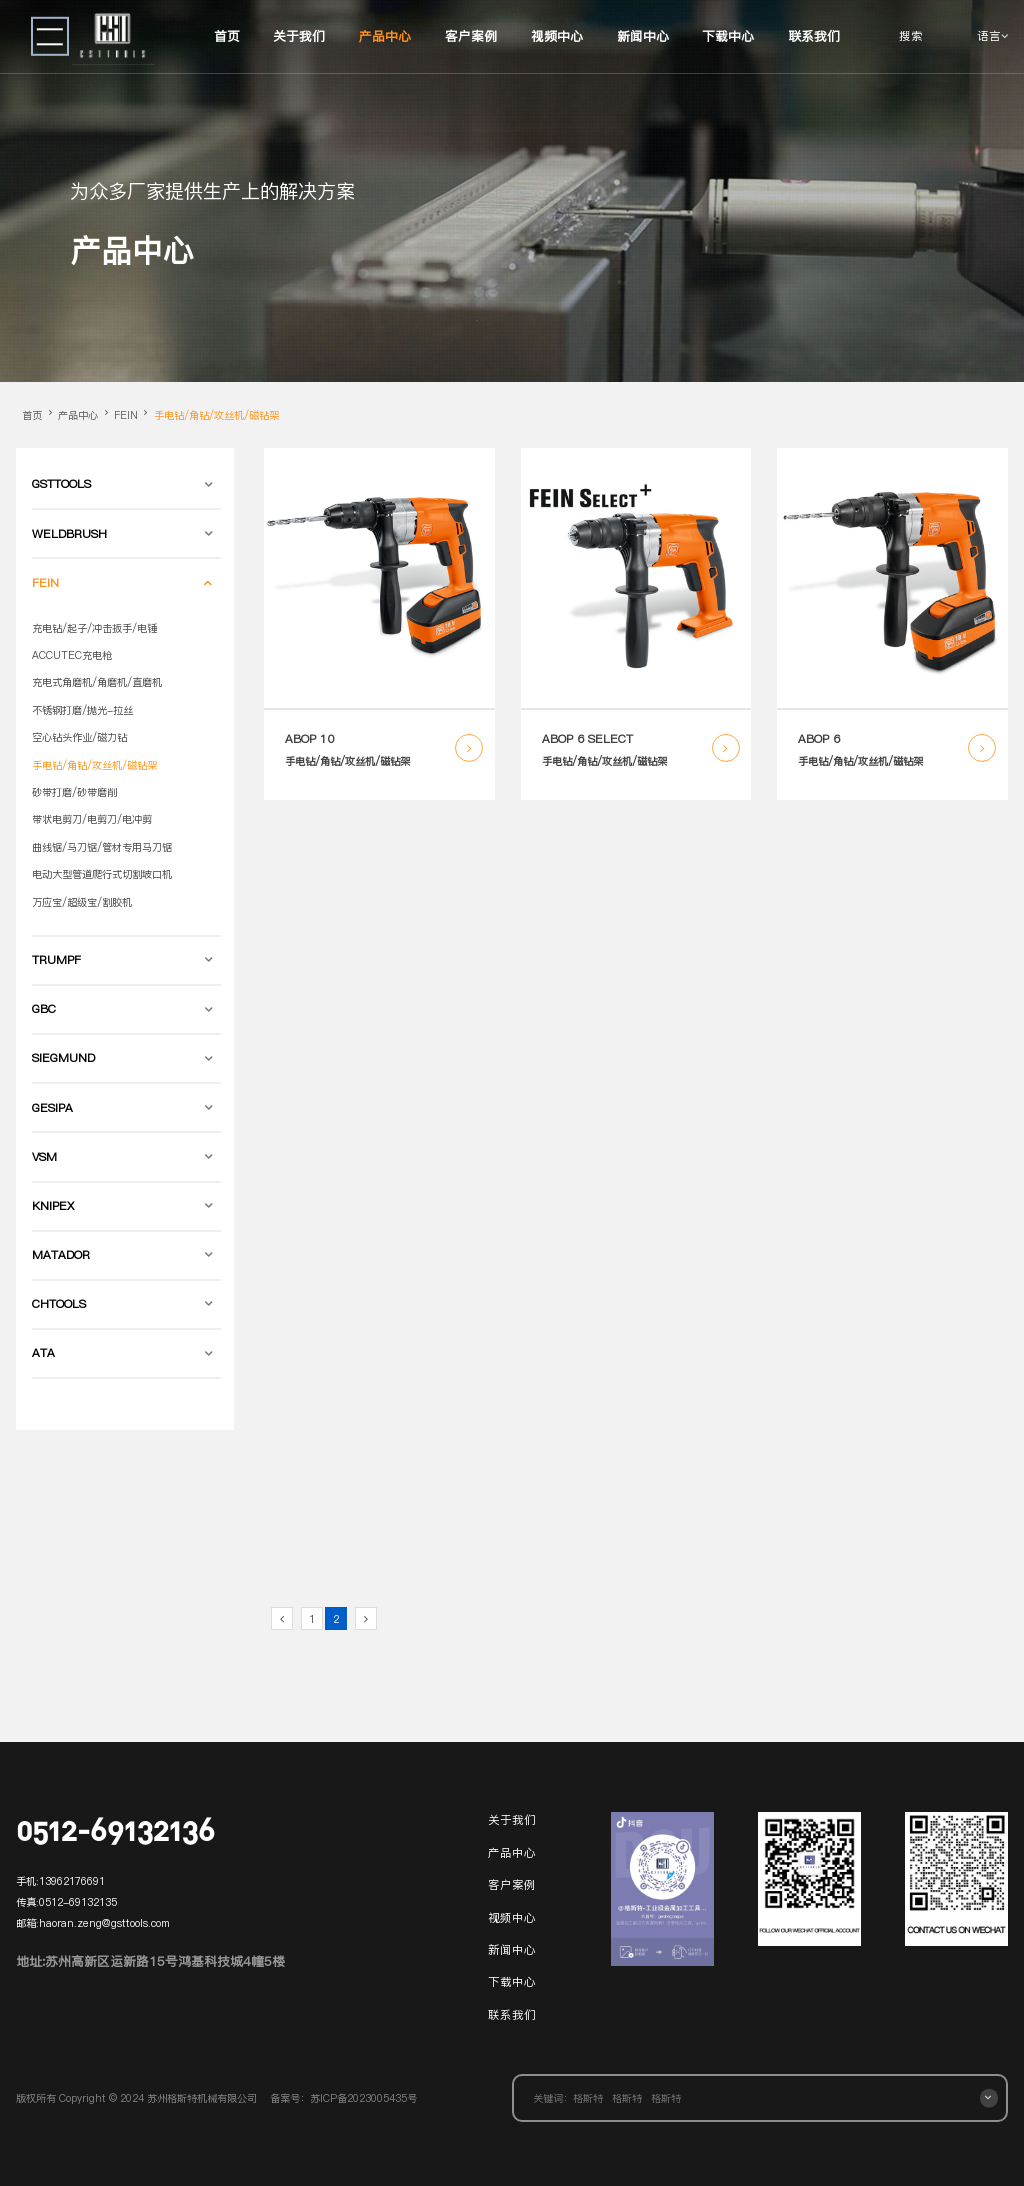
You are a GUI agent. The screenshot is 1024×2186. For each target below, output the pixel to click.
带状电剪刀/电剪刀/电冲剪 (92, 819)
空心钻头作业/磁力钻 (79, 737)
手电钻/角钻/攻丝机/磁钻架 (216, 415)
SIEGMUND (63, 1058)
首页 (227, 36)
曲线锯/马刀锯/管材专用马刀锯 (102, 847)
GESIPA (52, 1108)
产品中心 (385, 36)
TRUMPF (56, 960)
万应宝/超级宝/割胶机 (82, 902)
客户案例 (471, 36)
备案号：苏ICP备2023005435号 (343, 2098)
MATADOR (61, 1255)
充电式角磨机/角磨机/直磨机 (97, 682)
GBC (44, 1009)
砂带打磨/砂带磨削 (74, 792)
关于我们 (299, 36)
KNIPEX (53, 1206)
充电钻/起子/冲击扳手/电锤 (94, 628)
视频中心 (557, 36)
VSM (44, 1157)
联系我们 (814, 36)
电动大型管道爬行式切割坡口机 (102, 874)
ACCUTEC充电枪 (72, 655)
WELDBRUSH (69, 534)
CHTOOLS (59, 1304)
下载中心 (728, 36)
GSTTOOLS (61, 484)
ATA (43, 1353)
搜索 (911, 36)
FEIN (126, 415)
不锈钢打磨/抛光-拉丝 (82, 710)
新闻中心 (643, 36)
